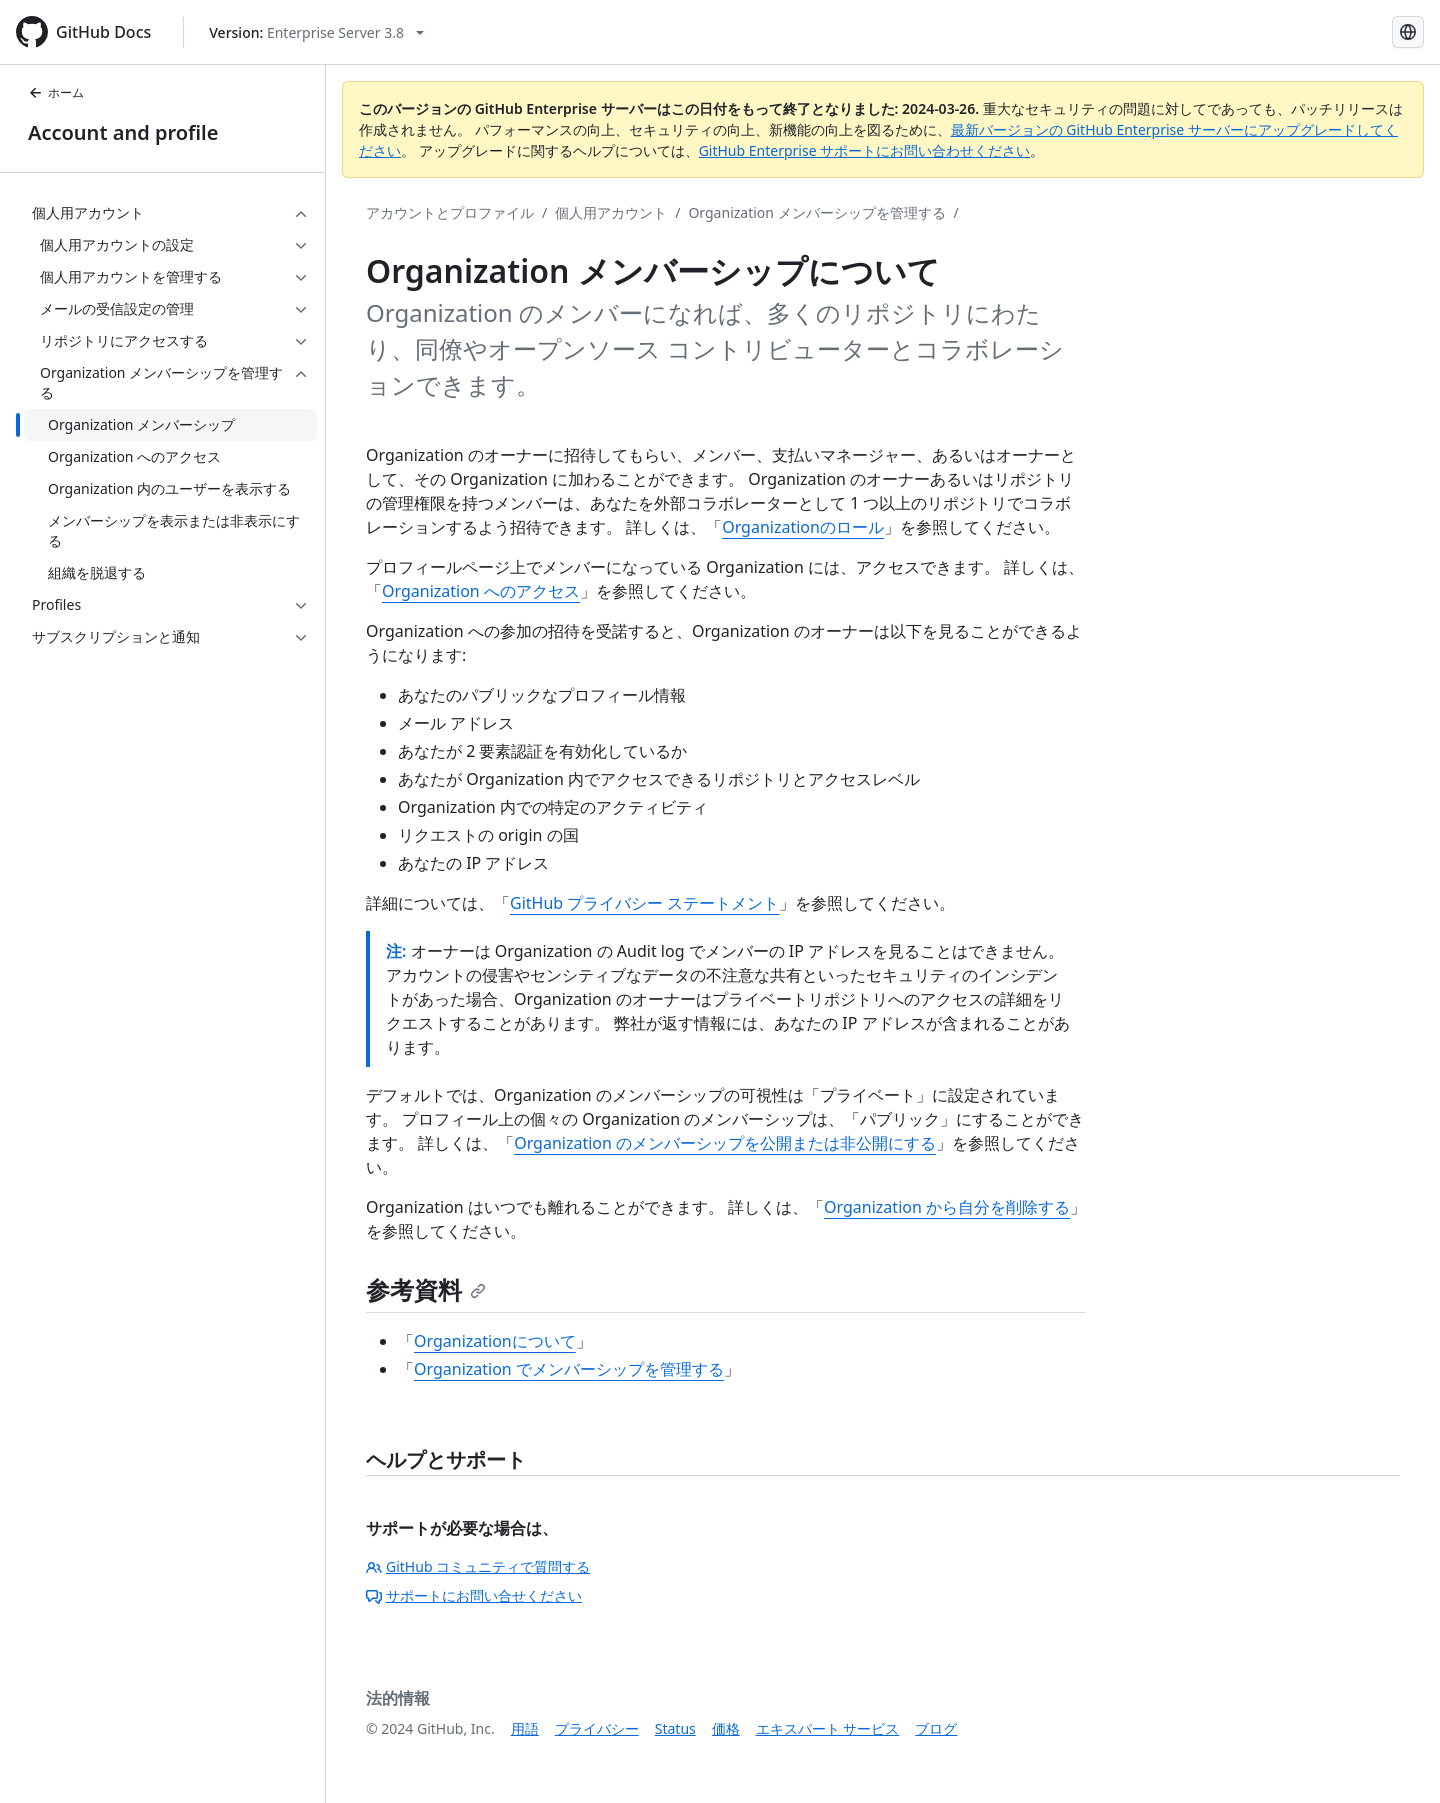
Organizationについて (495, 1341)
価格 (726, 1728)
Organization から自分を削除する (947, 1207)
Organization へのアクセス (481, 591)
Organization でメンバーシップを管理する (569, 1369)
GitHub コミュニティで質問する (478, 1566)
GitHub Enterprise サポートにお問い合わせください (865, 150)
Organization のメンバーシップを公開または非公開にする (725, 1143)
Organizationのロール (803, 527)
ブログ (936, 1728)
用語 (525, 1728)
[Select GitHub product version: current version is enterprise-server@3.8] (316, 32)
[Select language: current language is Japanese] (1408, 32)
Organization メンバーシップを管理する (816, 212)
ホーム (56, 92)
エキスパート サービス (828, 1728)
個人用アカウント (611, 212)
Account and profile (123, 132)
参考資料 (426, 1289)
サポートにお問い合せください (474, 1595)
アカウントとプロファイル (450, 212)
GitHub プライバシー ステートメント (644, 903)
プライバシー (597, 1728)
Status (675, 1728)
